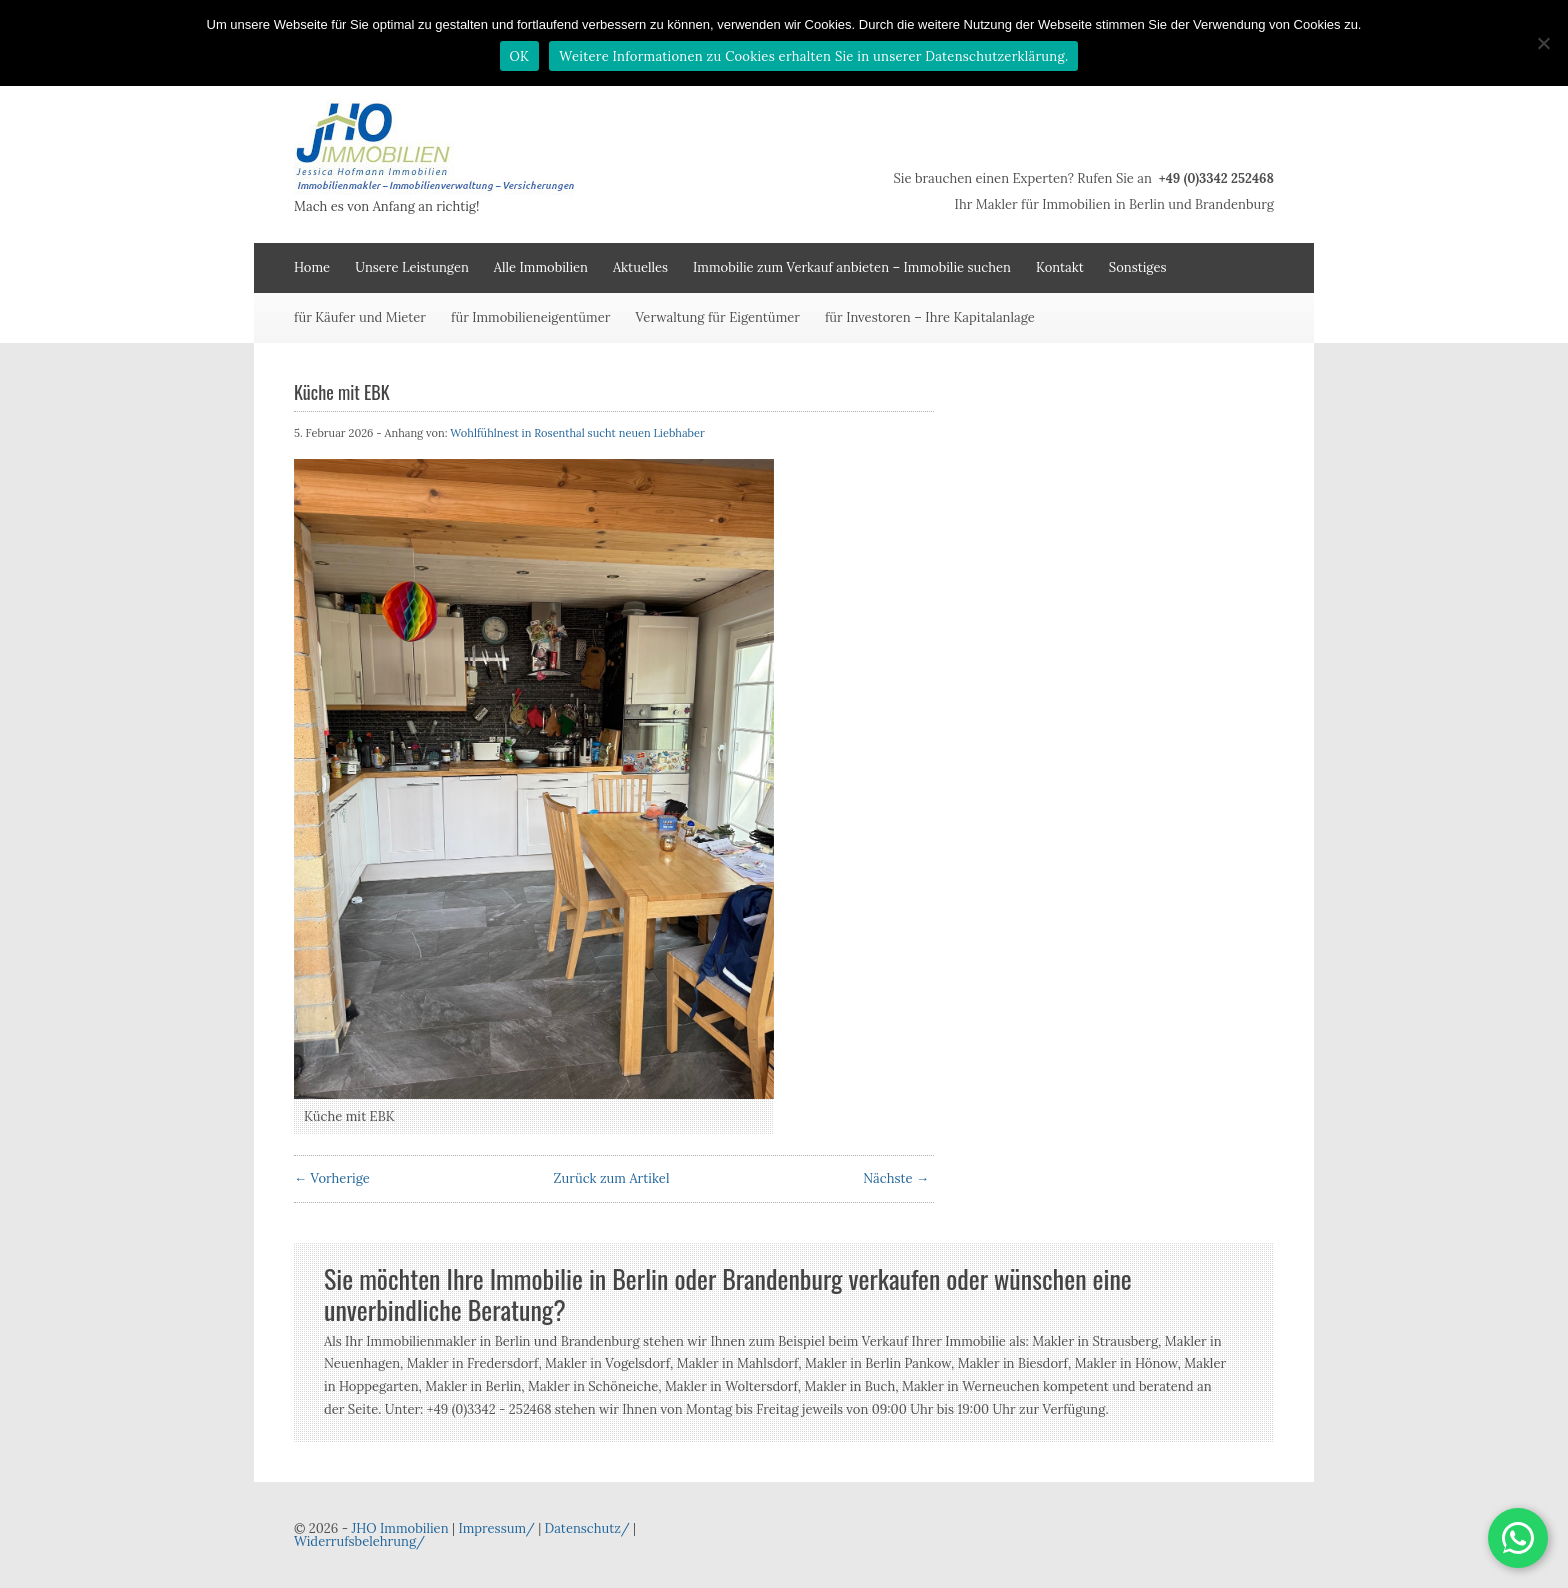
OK (520, 56)
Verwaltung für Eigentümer (717, 317)
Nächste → (896, 1178)
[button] (1518, 1538)
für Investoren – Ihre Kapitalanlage (930, 317)
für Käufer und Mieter (360, 317)
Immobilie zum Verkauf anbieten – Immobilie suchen (852, 267)
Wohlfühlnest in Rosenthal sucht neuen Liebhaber (577, 433)
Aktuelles (640, 267)
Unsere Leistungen (412, 267)
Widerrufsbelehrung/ (359, 1541)
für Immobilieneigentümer (530, 317)
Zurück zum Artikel (612, 1178)
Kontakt (1060, 267)
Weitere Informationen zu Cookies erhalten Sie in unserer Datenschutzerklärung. (813, 56)
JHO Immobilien (399, 1528)
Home (312, 267)
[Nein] (1543, 43)
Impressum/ (496, 1528)
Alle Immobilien (541, 267)
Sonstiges (1138, 267)
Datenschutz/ (587, 1528)
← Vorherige (332, 1178)
